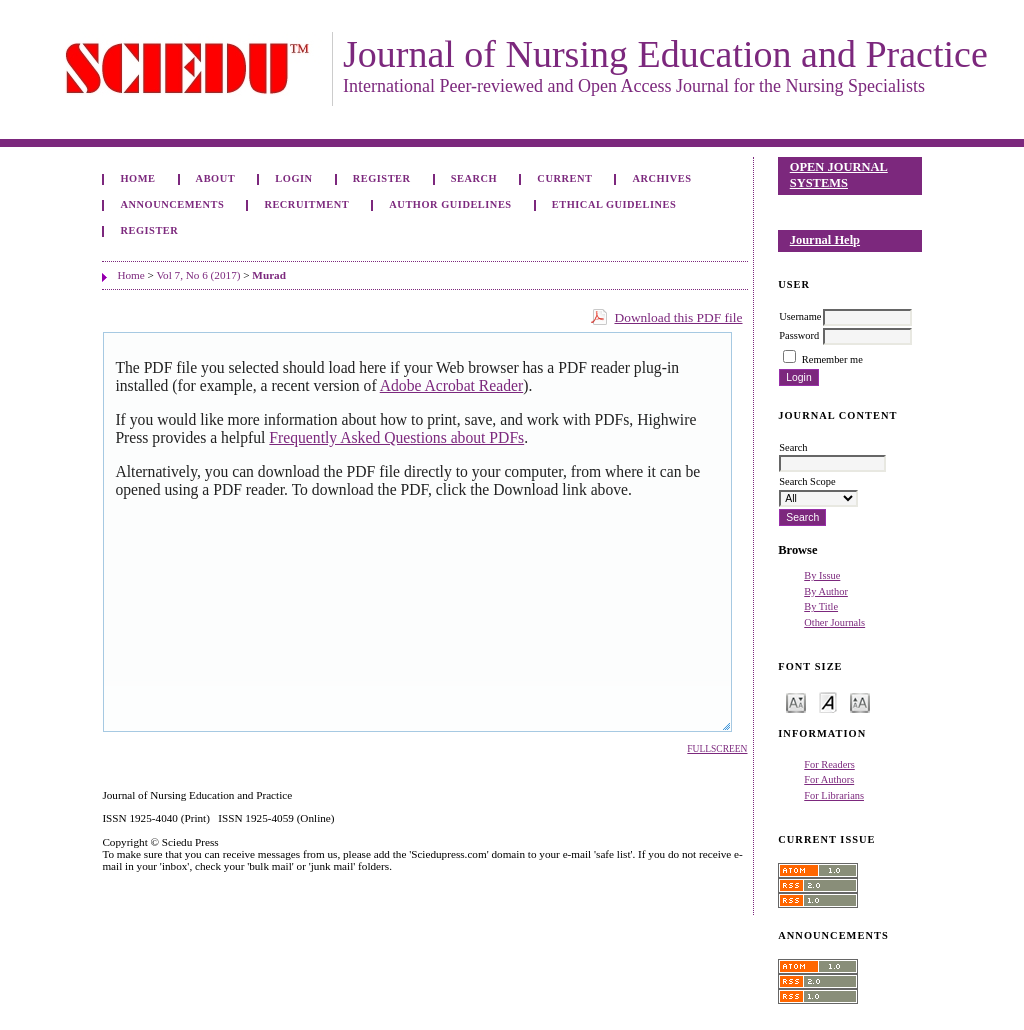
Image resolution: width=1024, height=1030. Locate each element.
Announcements (172, 204)
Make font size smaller (796, 701)
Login (293, 178)
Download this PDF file (678, 317)
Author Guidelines (450, 204)
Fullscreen (717, 749)
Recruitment (306, 204)
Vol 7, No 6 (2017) (198, 275)
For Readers (829, 764)
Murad (269, 275)
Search (474, 178)
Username (800, 316)
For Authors (829, 779)
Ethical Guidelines (614, 204)
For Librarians (834, 795)
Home (137, 178)
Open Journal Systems (839, 175)
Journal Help (825, 240)
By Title (821, 606)
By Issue (822, 575)
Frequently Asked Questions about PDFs (396, 437)
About (216, 178)
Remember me (832, 359)
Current (564, 178)
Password (799, 335)
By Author (826, 591)
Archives (662, 178)
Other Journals (834, 622)
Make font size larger (860, 701)
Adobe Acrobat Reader (451, 385)
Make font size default (828, 701)
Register (382, 178)
